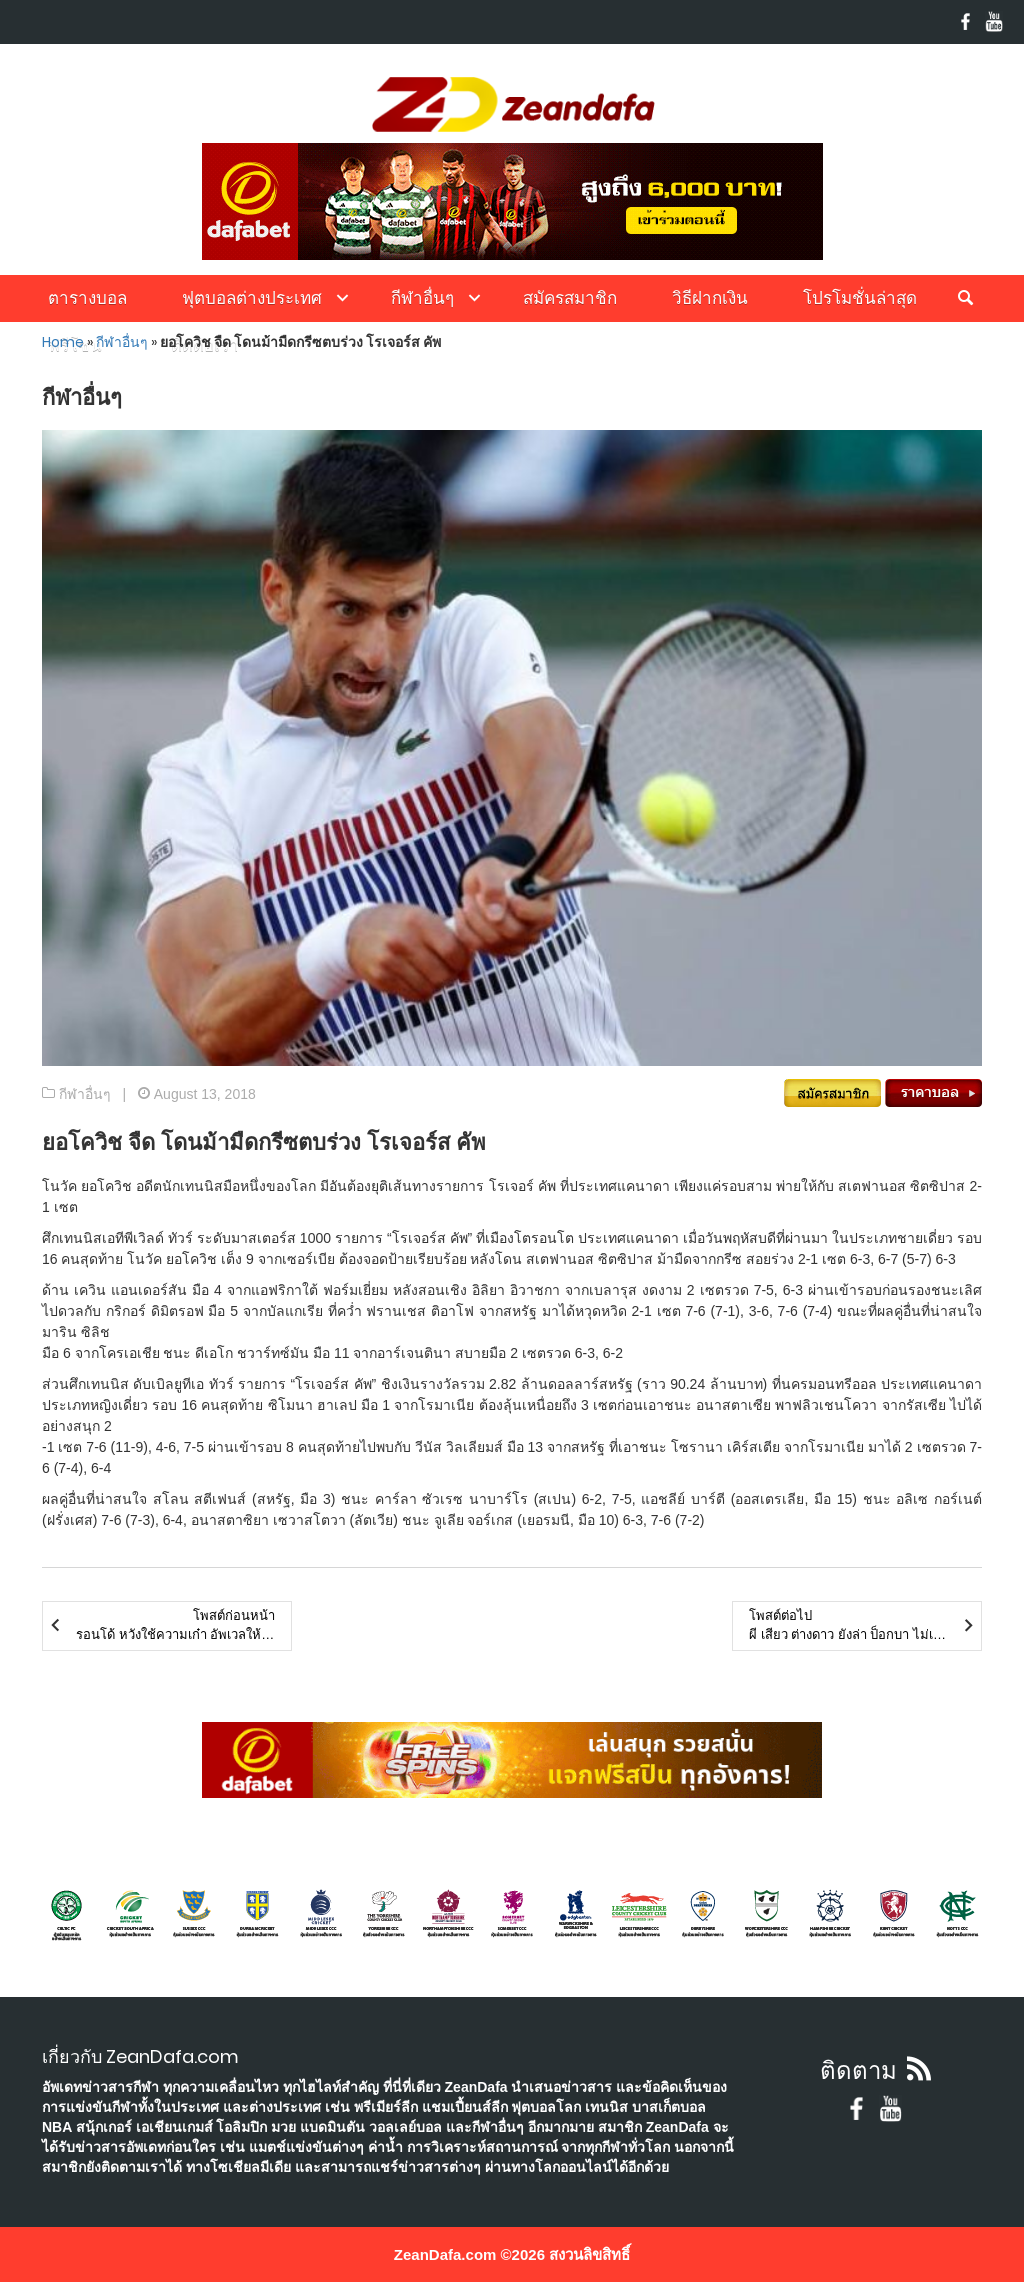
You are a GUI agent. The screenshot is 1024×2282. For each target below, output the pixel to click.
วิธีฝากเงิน (710, 298)
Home (63, 342)
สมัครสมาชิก (570, 298)
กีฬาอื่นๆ (422, 298)
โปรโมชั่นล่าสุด (860, 298)
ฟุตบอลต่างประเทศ (252, 298)
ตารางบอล (87, 298)
